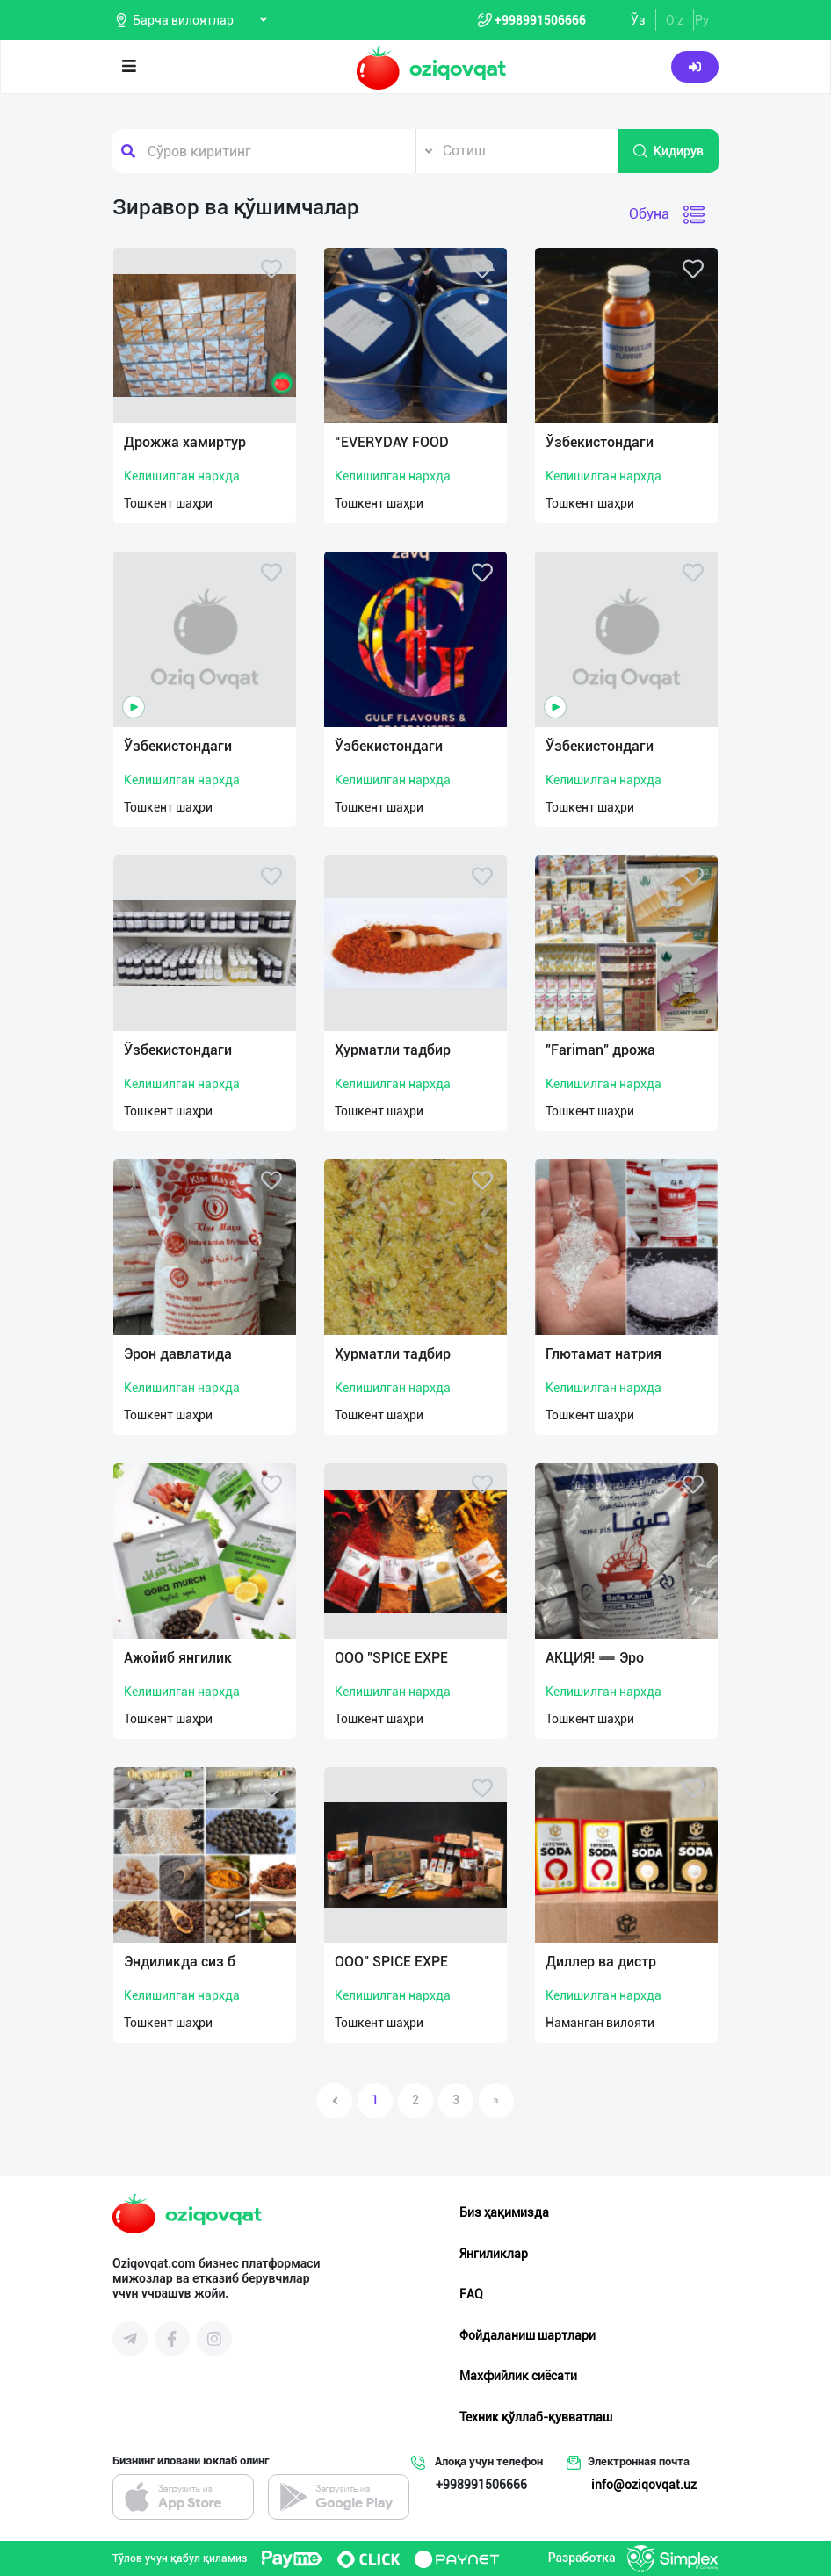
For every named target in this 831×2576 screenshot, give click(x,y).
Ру (702, 20)
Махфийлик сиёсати (518, 2376)
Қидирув (668, 151)
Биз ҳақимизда (504, 2212)
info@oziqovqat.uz (644, 2485)
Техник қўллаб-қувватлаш (535, 2417)
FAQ (471, 2294)
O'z (674, 20)
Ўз (638, 20)
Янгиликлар (493, 2254)
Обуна (649, 214)
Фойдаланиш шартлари (527, 2335)
